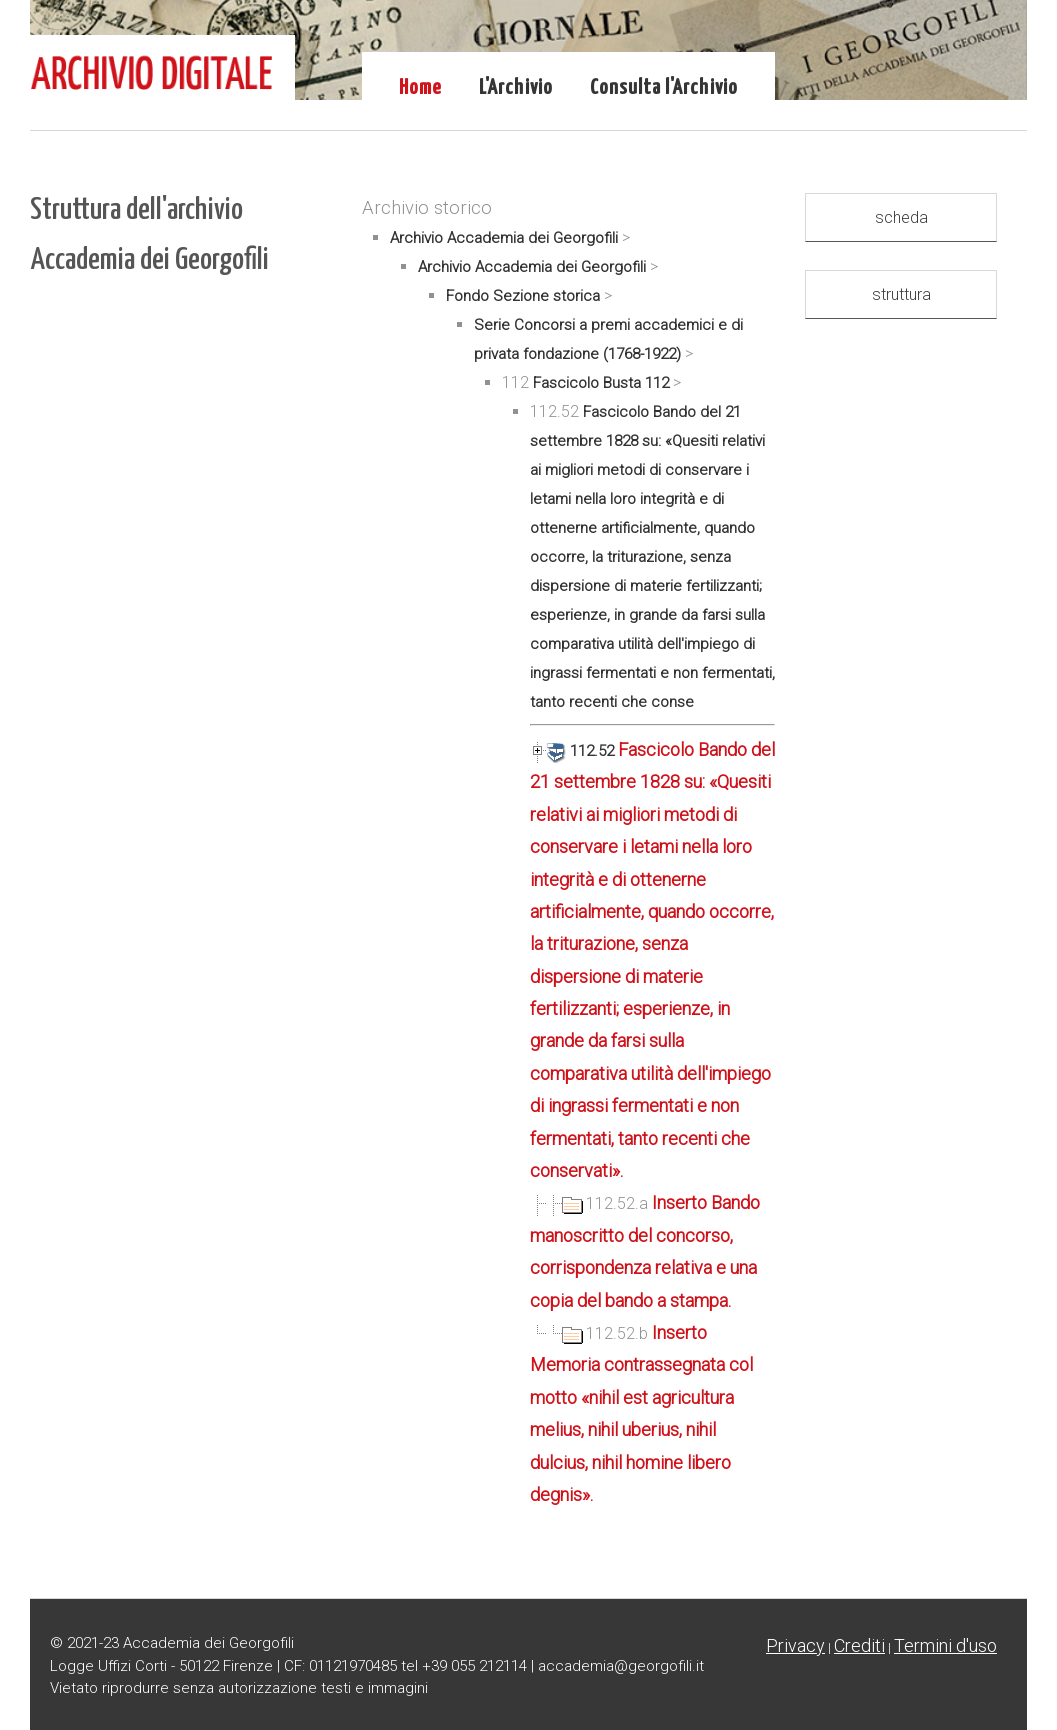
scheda (901, 217)
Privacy (795, 1645)
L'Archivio (516, 88)
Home (420, 88)
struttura (901, 294)
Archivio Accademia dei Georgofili (504, 238)
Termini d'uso (945, 1645)
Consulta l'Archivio (664, 88)
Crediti (859, 1645)
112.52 (574, 751)
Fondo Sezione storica (523, 296)
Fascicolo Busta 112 (601, 383)
